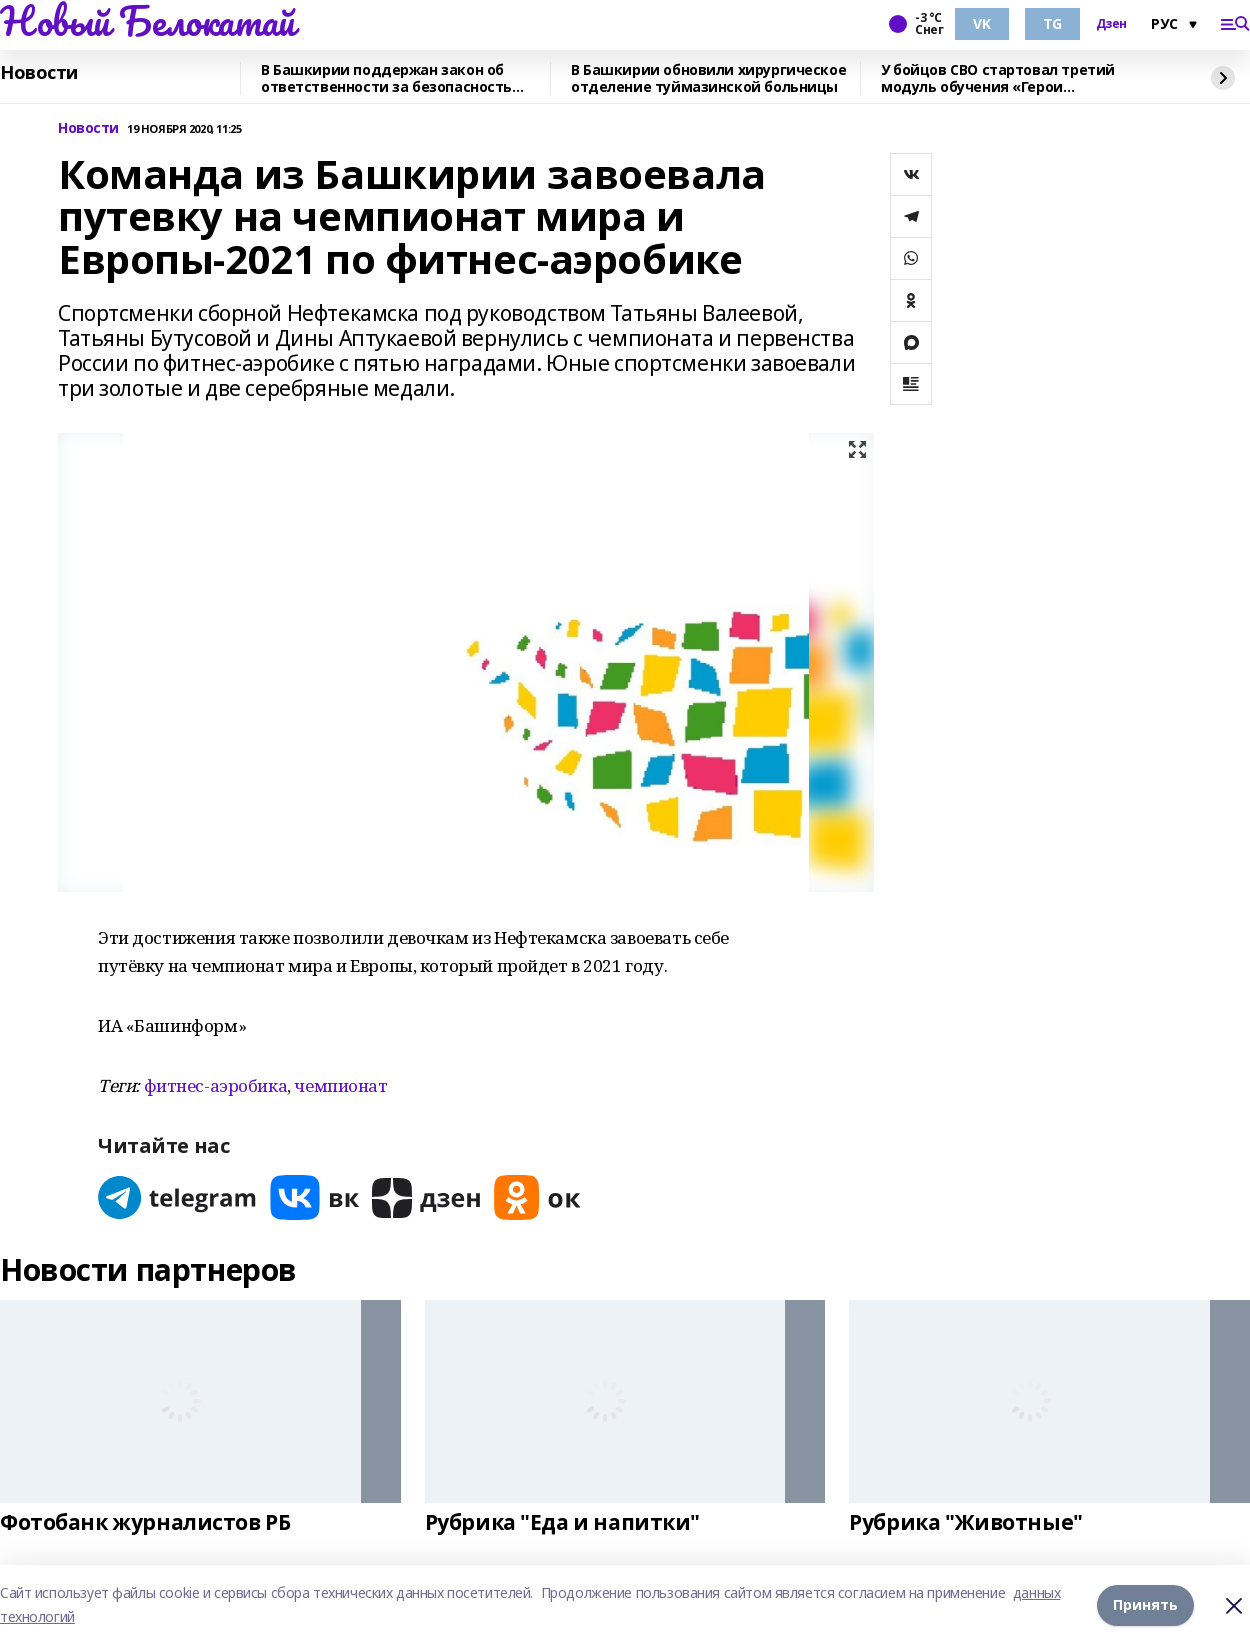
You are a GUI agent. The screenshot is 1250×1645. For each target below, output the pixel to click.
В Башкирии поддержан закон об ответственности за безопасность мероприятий (386, 78)
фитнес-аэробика (216, 1085)
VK (981, 23)
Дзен (1111, 24)
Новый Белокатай (147, 21)
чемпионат (340, 1085)
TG (1052, 23)
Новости (39, 73)
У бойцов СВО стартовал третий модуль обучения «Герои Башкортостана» (998, 78)
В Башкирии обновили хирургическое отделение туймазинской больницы (708, 78)
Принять (1145, 1604)
